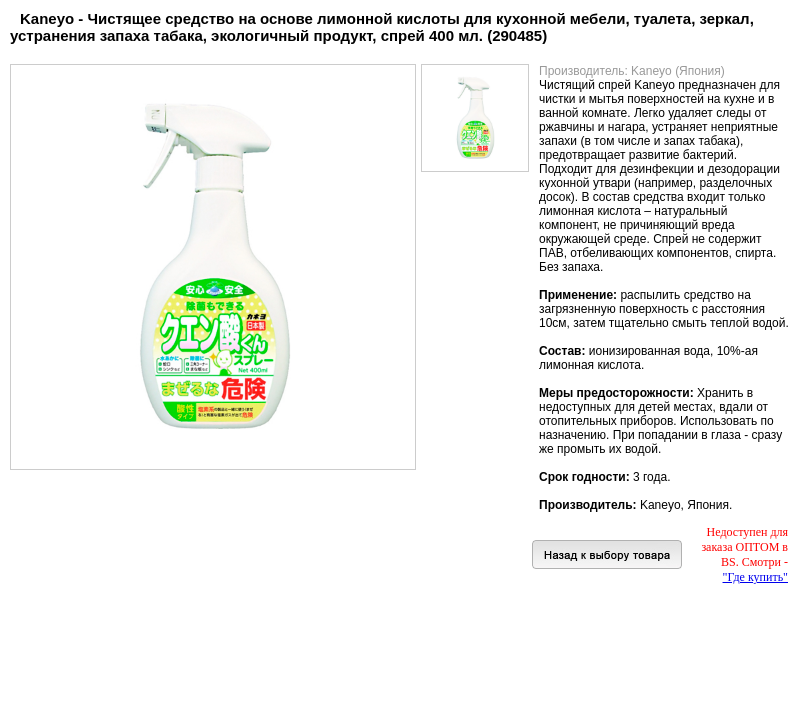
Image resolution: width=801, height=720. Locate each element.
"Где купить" (755, 577)
